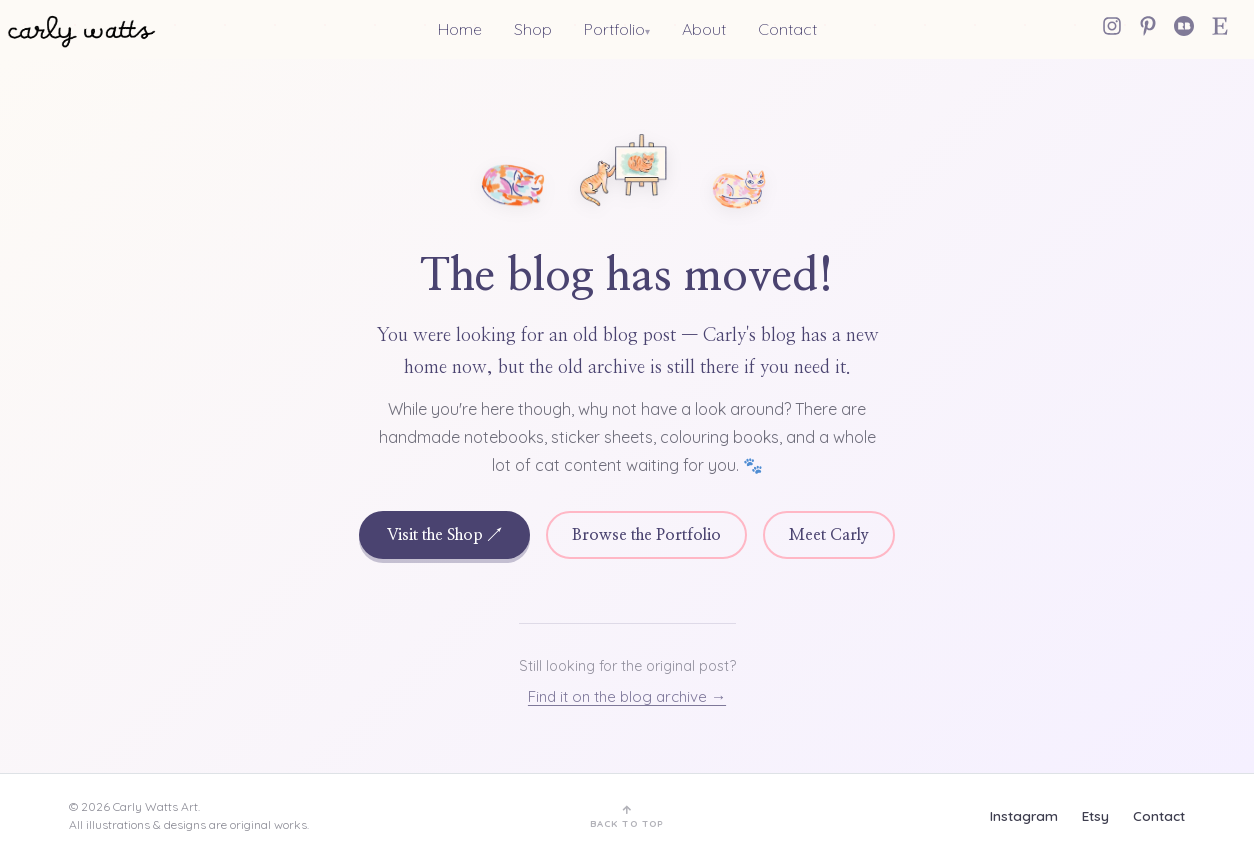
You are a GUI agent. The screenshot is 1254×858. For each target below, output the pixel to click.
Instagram (1024, 815)
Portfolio (614, 29)
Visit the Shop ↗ (444, 535)
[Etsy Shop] (1220, 26)
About (704, 29)
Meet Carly (829, 535)
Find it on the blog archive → (627, 696)
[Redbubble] (1184, 26)
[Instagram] (1112, 26)
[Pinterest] (1148, 26)
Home (460, 29)
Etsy (1095, 815)
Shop (533, 29)
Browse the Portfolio (646, 535)
